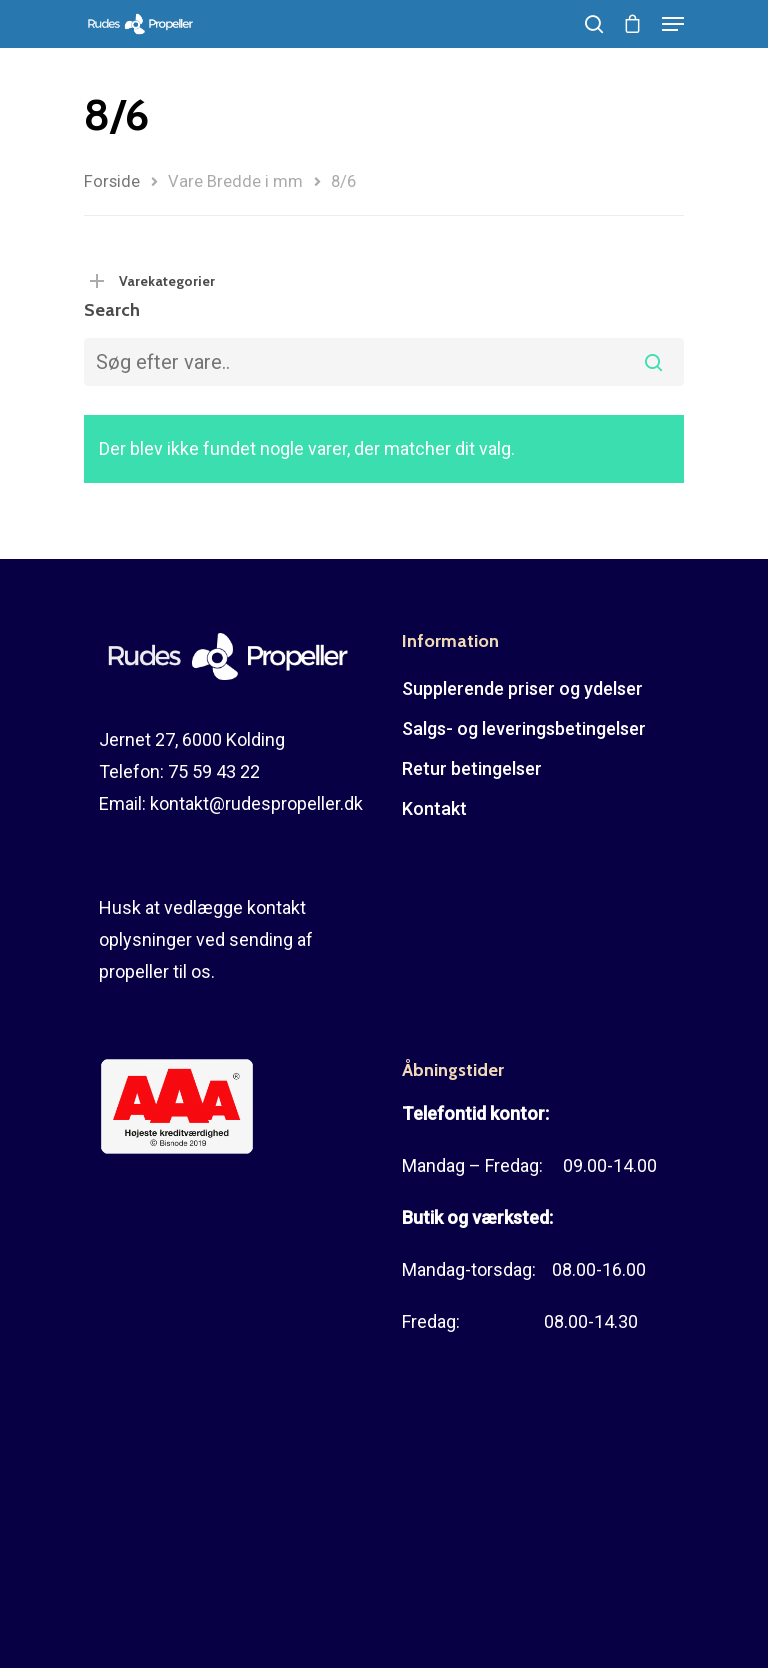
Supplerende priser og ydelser (522, 688)
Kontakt (434, 808)
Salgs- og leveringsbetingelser (524, 728)
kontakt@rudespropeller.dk (256, 803)
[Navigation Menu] (673, 24)
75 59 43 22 (214, 771)
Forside (112, 181)
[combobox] (384, 362)
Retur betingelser (472, 768)
